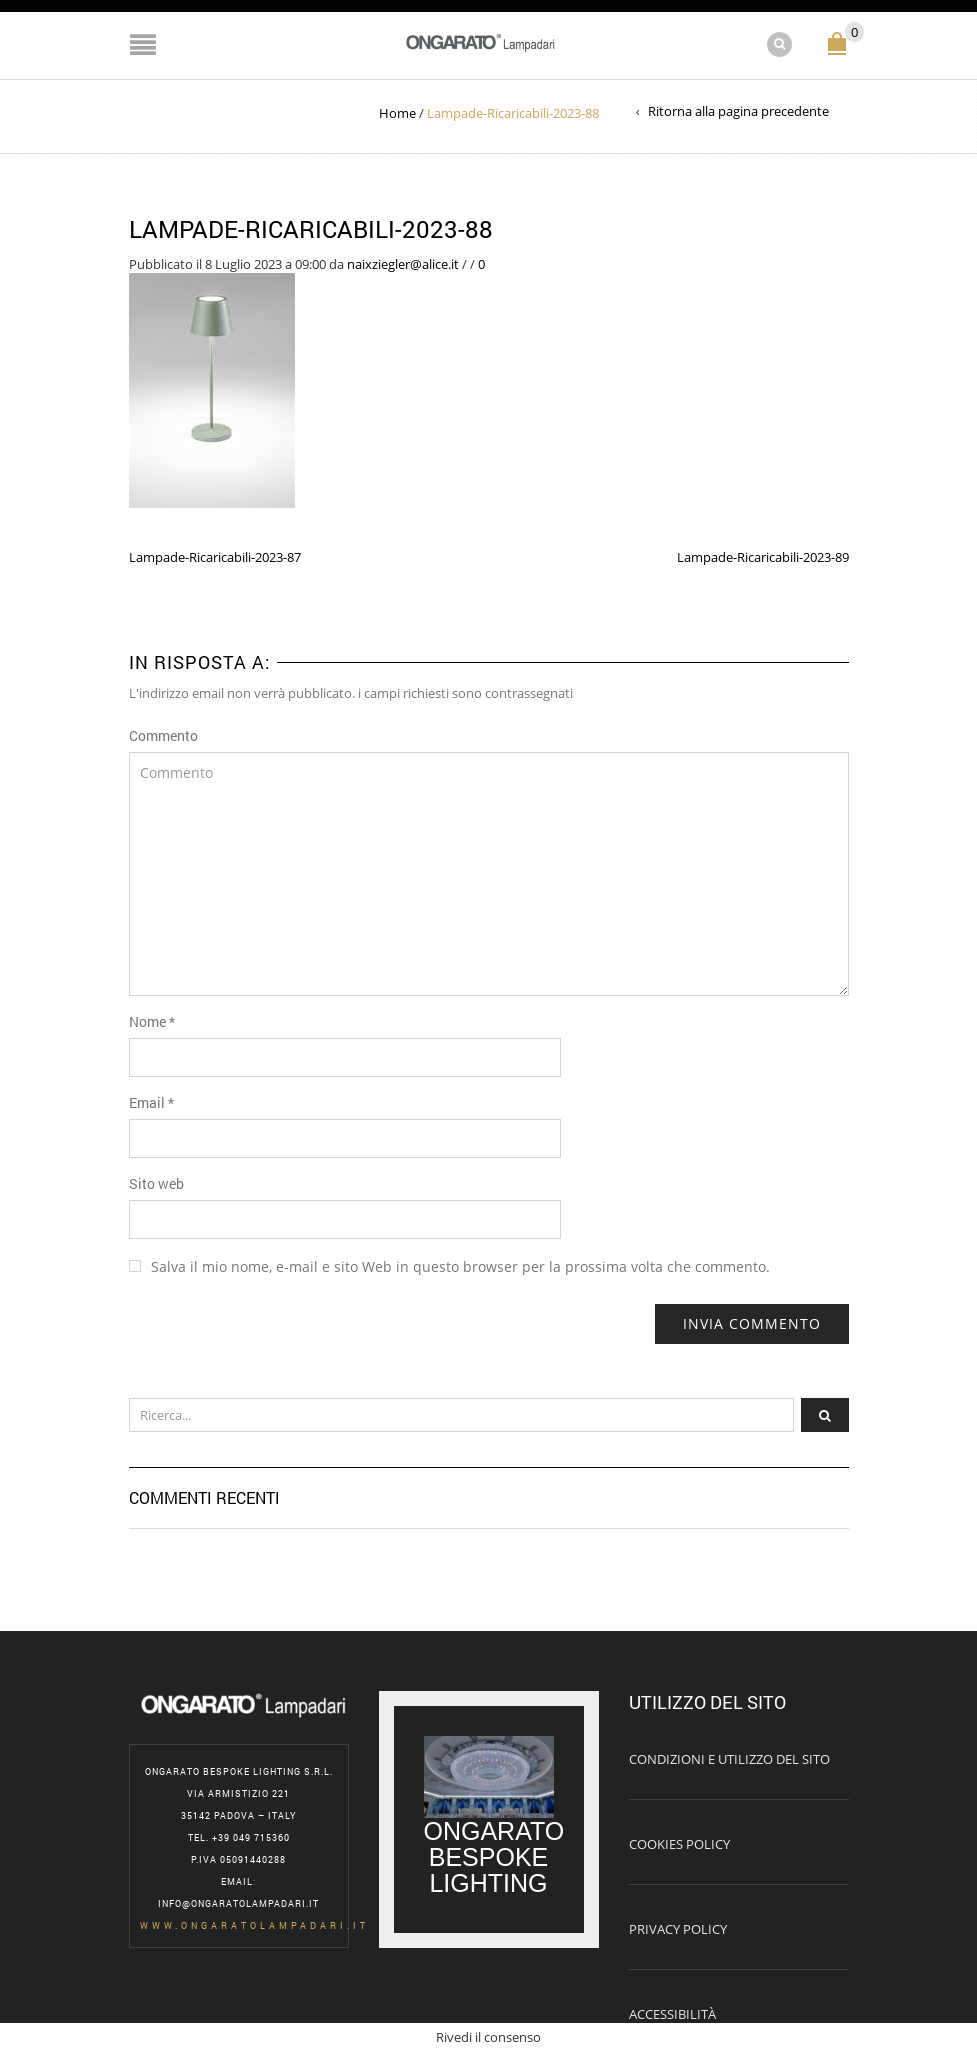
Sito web (156, 1183)
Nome (152, 1021)
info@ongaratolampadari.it (238, 1903)
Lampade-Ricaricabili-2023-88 (311, 229)
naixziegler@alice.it (403, 264)
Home (397, 113)
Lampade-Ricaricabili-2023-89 (763, 557)
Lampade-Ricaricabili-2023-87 (215, 557)
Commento (163, 735)
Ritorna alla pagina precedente (738, 111)
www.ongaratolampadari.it (254, 1925)
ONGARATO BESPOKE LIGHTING (498, 1857)
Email (151, 1102)
